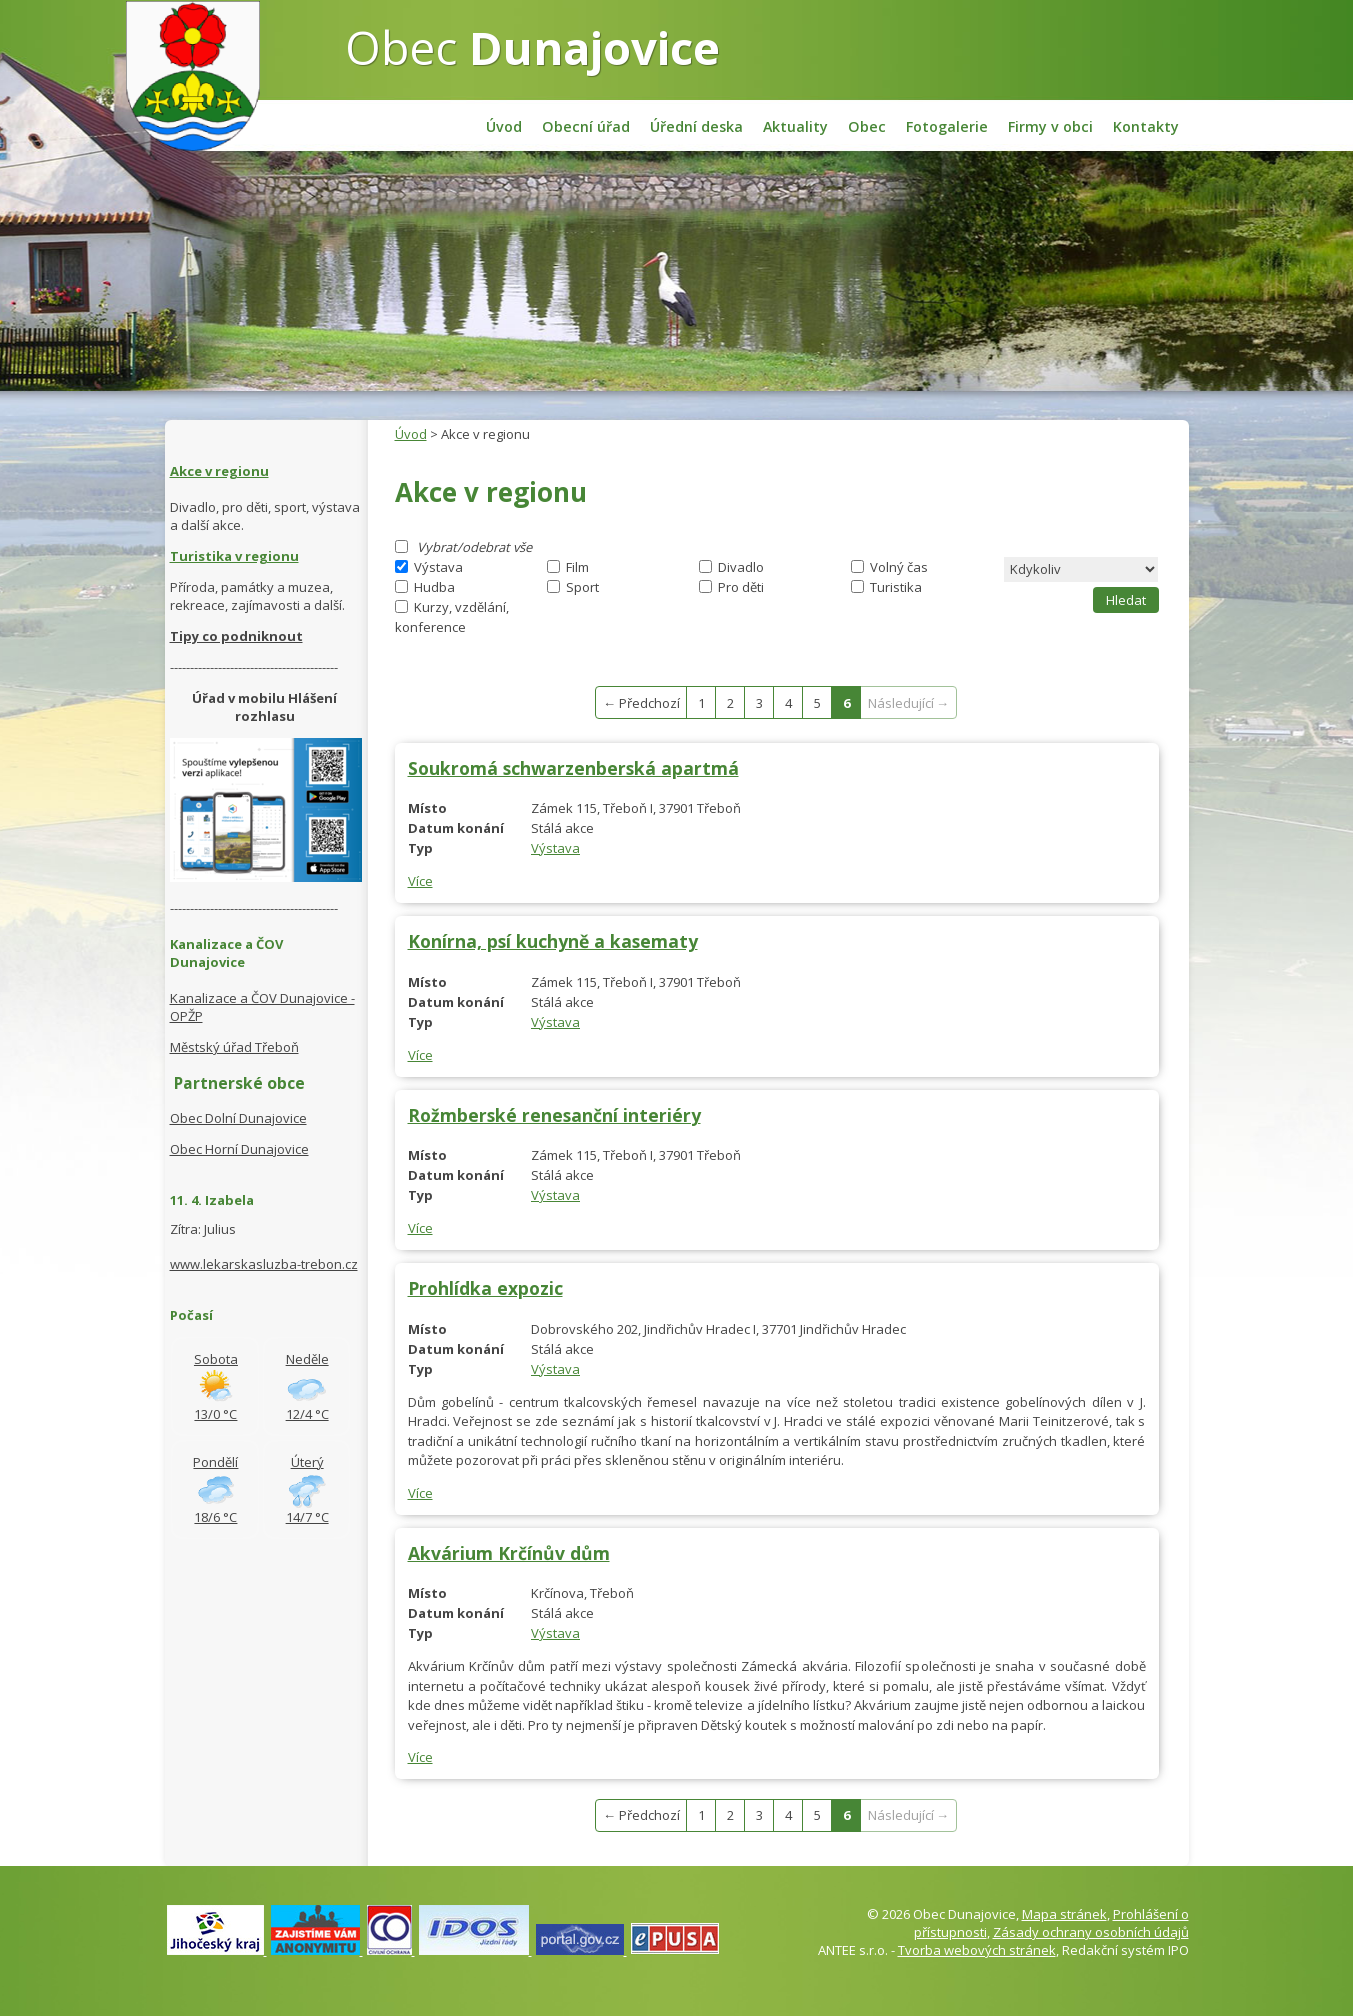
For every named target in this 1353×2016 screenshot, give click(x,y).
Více (420, 881)
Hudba (434, 587)
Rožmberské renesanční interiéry (554, 1115)
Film (577, 567)
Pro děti (741, 587)
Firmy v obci (1050, 126)
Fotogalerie (947, 126)
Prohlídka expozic (485, 1288)
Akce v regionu (219, 471)
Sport (582, 587)
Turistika (896, 587)
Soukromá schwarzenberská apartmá (573, 768)
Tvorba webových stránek (977, 1950)
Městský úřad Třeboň (234, 1047)
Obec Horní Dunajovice (239, 1149)
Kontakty (1146, 126)
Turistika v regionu (234, 556)
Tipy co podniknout (236, 636)
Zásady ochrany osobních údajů (1091, 1932)
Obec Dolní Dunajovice (238, 1118)
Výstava (438, 567)
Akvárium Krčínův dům (509, 1553)
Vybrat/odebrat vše (474, 547)
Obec (532, 47)
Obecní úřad (586, 126)
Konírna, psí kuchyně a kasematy (553, 941)
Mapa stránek (1064, 1914)
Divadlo (741, 567)
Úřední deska (696, 126)
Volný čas (899, 567)
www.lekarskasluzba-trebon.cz (264, 1264)
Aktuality (795, 126)
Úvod (504, 126)
